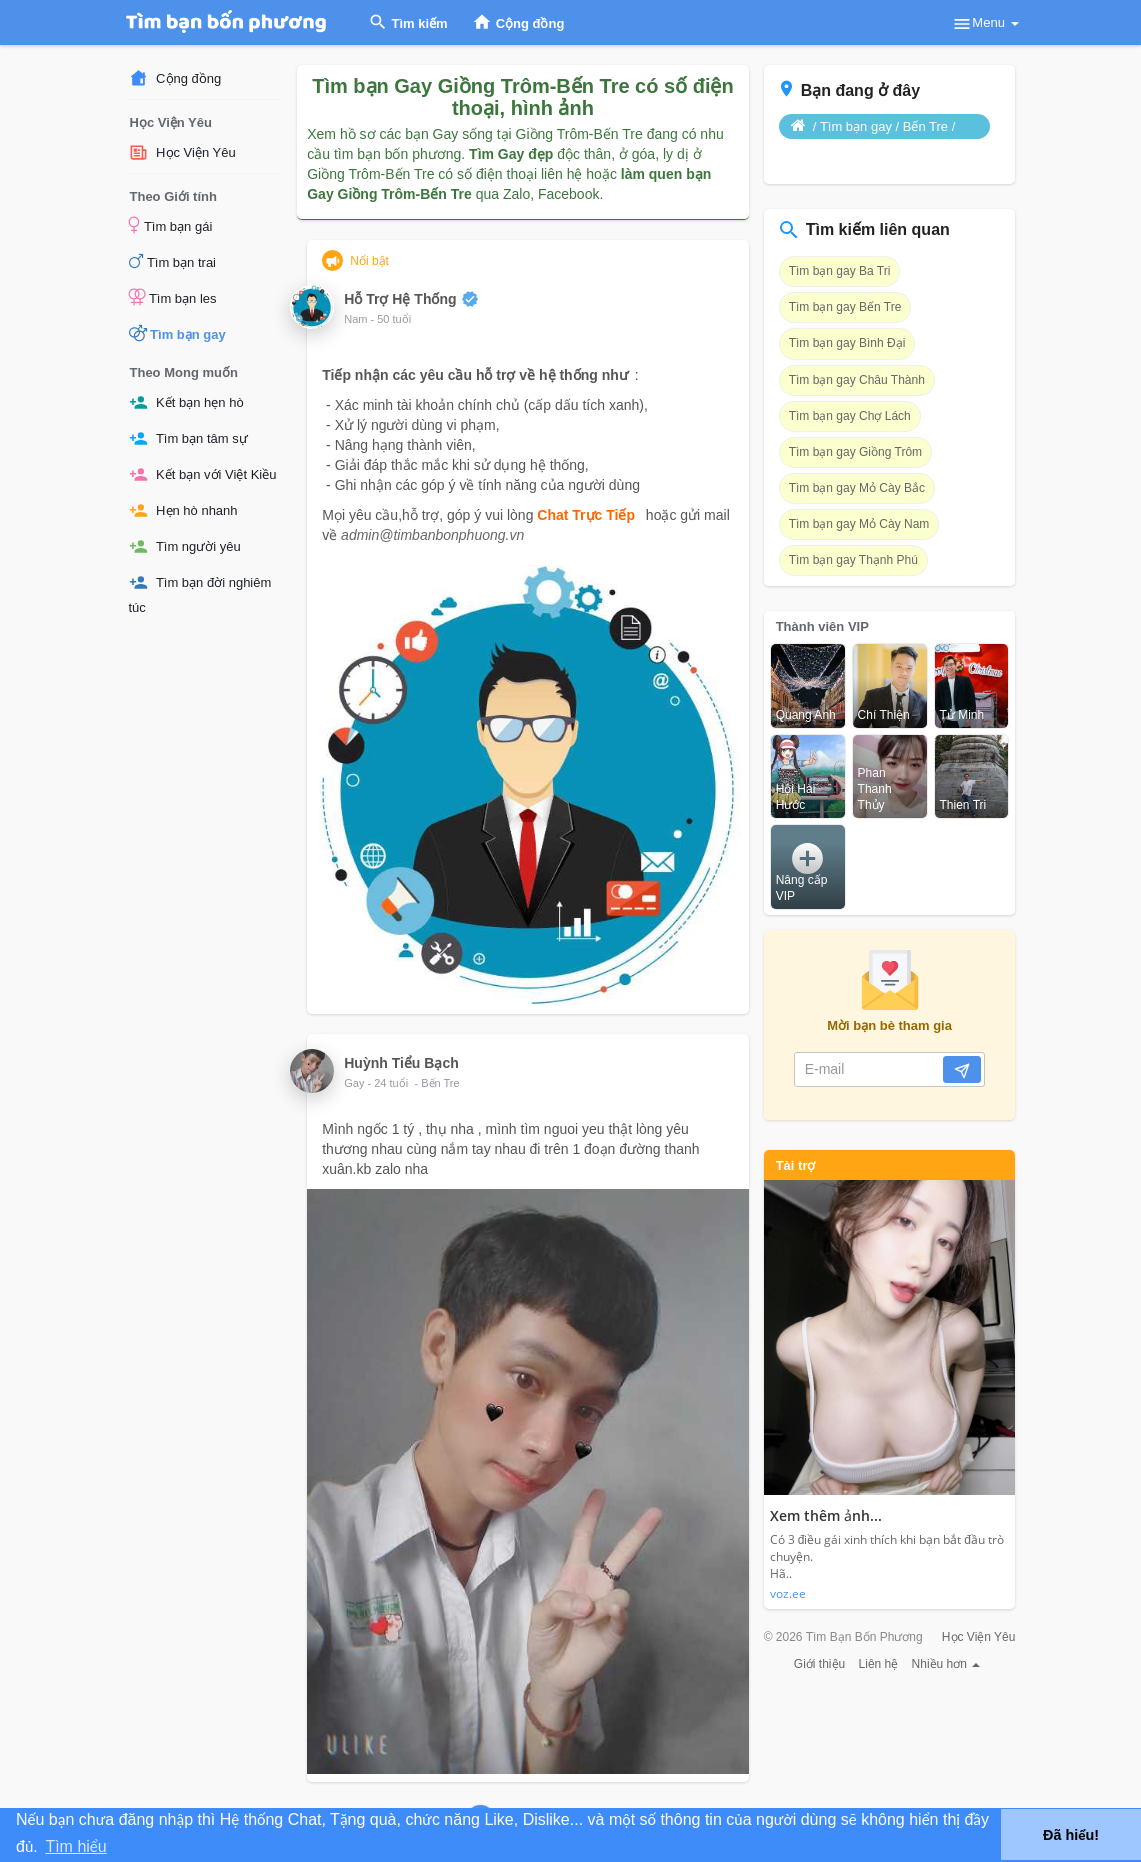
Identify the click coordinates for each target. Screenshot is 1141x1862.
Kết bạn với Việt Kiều (203, 474)
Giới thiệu (819, 1664)
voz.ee (788, 1593)
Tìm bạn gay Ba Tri (840, 271)
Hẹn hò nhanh (183, 510)
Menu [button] (985, 24)
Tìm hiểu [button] (75, 1846)
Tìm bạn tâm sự (188, 438)
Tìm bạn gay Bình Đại (847, 343)
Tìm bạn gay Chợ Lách (850, 416)
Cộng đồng (175, 78)
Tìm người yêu (185, 546)
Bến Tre (440, 1083)
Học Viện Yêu (182, 152)
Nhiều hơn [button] (946, 1664)
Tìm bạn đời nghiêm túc (200, 594)
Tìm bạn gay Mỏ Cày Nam (859, 524)
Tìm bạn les (173, 297)
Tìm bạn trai (173, 261)
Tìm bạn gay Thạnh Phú (853, 560)
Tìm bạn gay (177, 333)
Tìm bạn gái (171, 225)
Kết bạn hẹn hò (186, 402)
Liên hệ (879, 1664)
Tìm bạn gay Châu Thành (857, 380)
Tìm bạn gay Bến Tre (845, 307)
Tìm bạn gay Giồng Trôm (855, 452)
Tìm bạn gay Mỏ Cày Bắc (857, 488)
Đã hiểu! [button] (1071, 1835)
